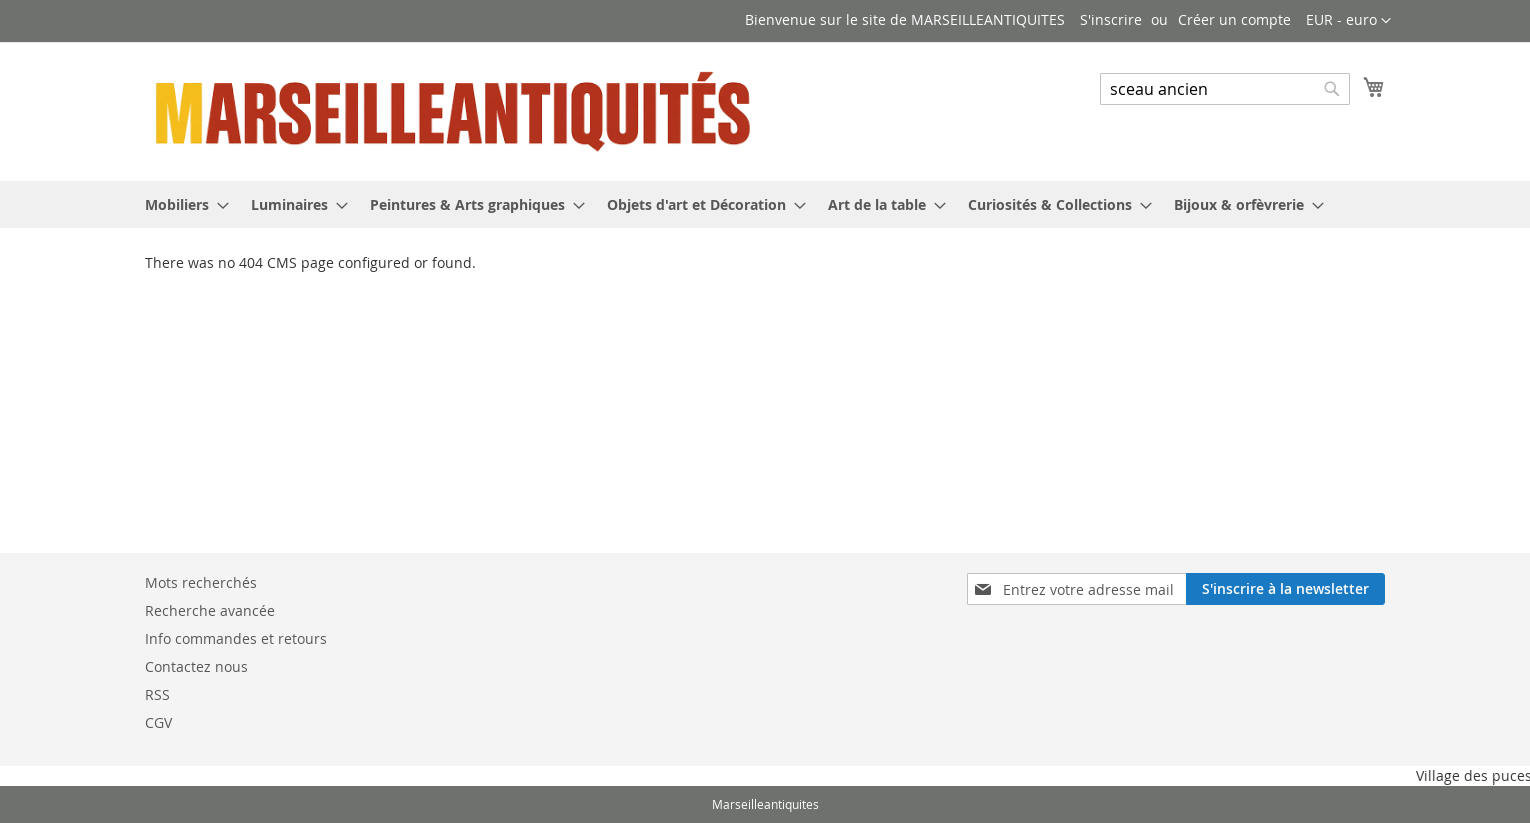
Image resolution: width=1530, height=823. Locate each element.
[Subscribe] (1285, 589)
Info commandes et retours (236, 638)
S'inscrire (1111, 19)
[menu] (765, 204)
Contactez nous (196, 666)
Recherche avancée (210, 610)
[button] (1348, 21)
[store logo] (455, 110)
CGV (158, 722)
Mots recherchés (201, 582)
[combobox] (1225, 89)
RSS (157, 694)
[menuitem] (181, 204)
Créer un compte (1234, 19)
